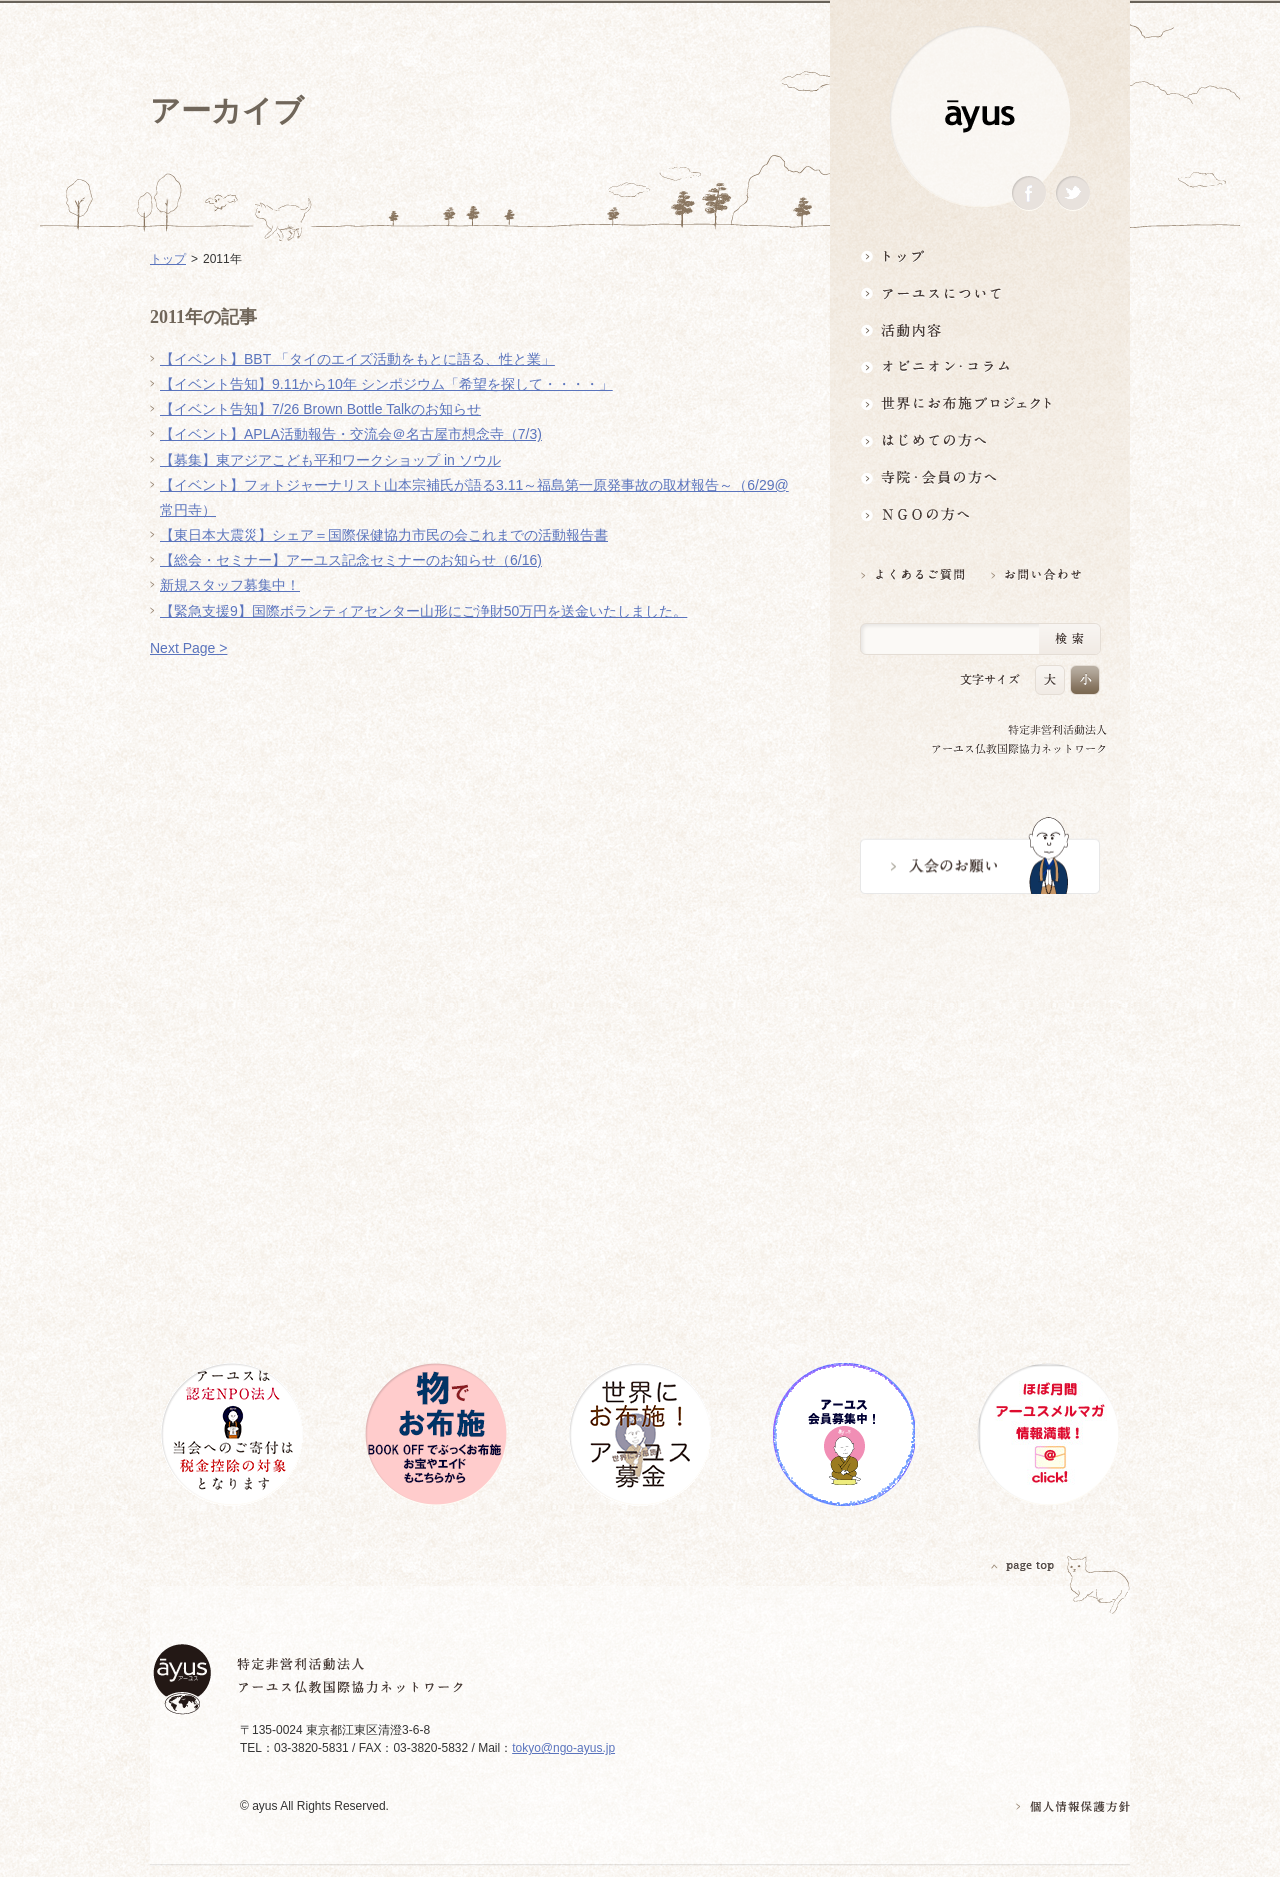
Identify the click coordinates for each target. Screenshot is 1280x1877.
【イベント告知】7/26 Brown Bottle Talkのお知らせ (320, 409)
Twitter (1073, 193)
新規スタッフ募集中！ (230, 585)
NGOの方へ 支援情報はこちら (980, 514)
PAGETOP (1023, 1565)
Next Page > (188, 648)
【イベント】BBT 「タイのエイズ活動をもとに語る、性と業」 (357, 359)
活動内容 (980, 329)
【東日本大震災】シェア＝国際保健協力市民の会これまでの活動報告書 (384, 535)
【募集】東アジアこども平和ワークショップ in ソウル (330, 460)
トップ (980, 255)
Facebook (1029, 193)
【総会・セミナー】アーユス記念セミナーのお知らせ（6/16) (351, 560)
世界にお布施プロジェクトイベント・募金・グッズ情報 (980, 403)
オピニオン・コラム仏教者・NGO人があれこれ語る (980, 366)
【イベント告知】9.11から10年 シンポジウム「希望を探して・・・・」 (386, 384)
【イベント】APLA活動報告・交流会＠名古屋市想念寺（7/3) (351, 434)
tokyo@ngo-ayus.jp (563, 1748)
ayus (980, 116)
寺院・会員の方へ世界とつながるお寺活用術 (980, 477)
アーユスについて (980, 292)
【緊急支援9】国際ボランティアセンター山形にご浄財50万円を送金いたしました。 (423, 611)
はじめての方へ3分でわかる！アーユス (980, 440)
